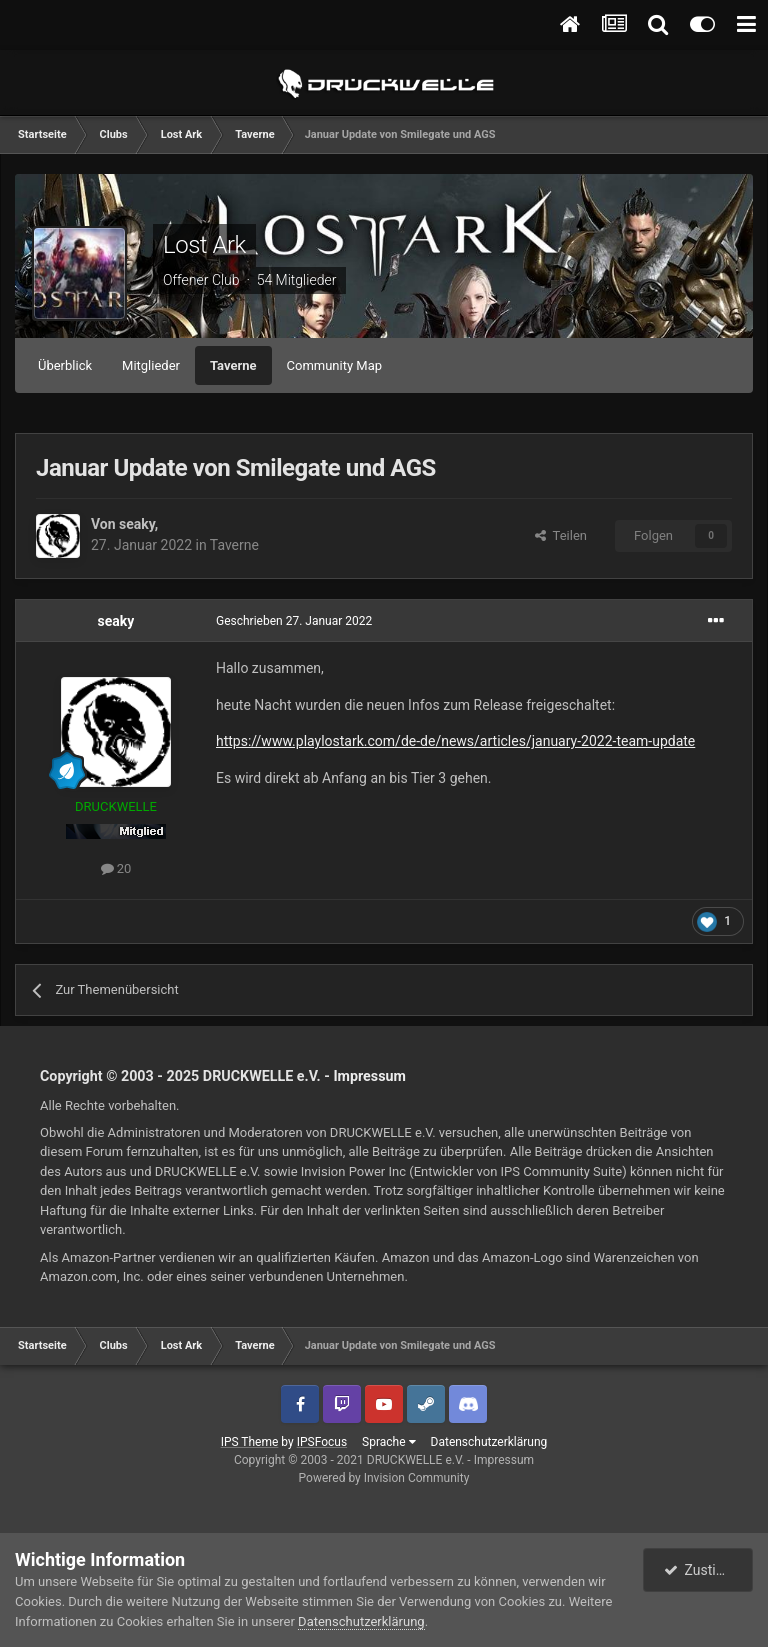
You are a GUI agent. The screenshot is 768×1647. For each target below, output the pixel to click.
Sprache (388, 1442)
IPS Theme (250, 1442)
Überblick (65, 365)
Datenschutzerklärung (489, 1442)
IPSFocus (322, 1442)
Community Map (335, 365)
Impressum (369, 1076)
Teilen (561, 535)
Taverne (233, 365)
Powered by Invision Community (384, 1478)
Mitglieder (151, 365)
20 (116, 868)
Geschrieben (294, 621)
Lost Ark (204, 245)
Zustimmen (709, 1570)
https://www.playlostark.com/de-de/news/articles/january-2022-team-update (455, 741)
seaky (137, 524)
